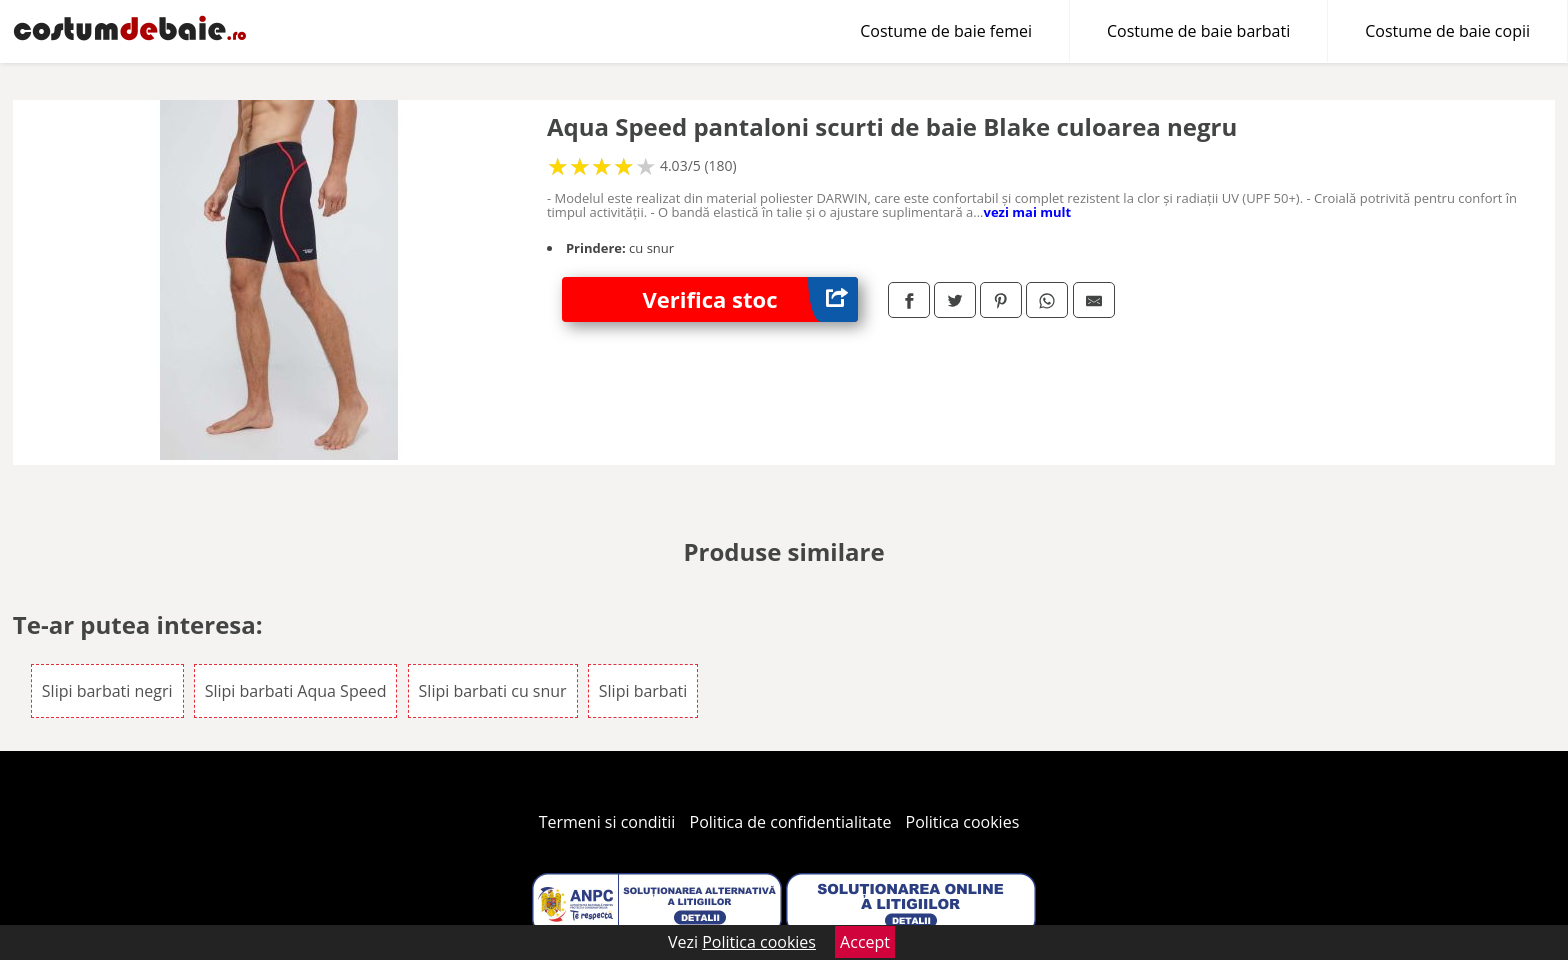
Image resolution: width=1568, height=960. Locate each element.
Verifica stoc (750, 299)
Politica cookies (963, 822)
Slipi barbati (643, 691)
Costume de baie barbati (1198, 31)
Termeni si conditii (607, 822)
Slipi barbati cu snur (493, 691)
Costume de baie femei (946, 31)
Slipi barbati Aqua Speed (296, 691)
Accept (865, 942)
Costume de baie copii (1447, 31)
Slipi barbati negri (107, 691)
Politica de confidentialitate (791, 822)
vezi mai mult (1028, 212)
